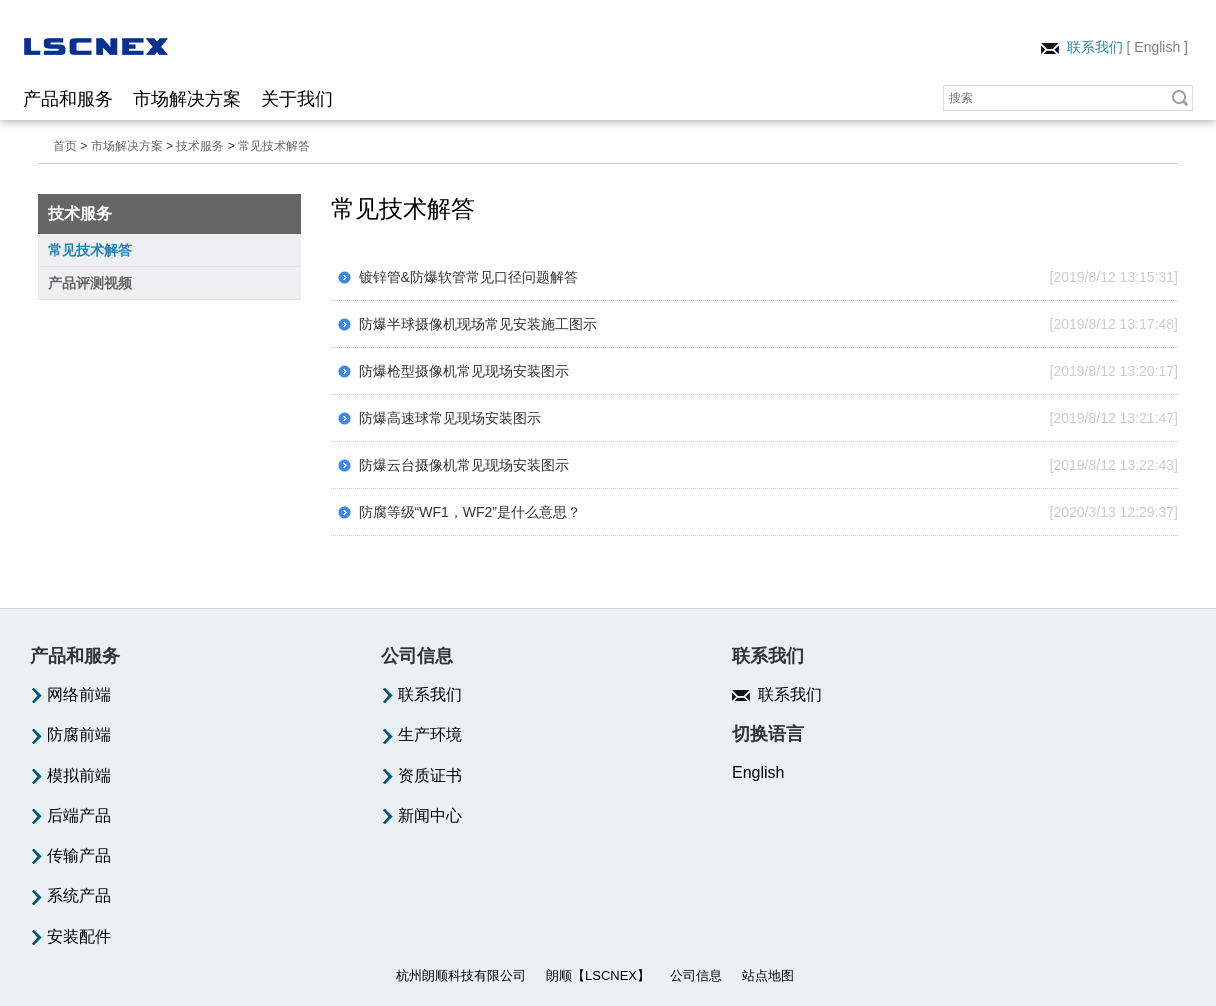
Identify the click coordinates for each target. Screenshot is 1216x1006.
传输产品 (70, 855)
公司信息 (696, 975)
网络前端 (70, 694)
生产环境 (421, 734)
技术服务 (200, 146)
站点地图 (768, 975)
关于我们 (297, 99)
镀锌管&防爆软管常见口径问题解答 (468, 277)
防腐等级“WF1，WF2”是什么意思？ (470, 512)
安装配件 (70, 936)
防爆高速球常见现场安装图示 (450, 418)
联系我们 (1082, 47)
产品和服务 (68, 99)
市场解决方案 (187, 99)
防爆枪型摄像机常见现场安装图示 (464, 371)
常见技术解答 (274, 146)
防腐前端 (70, 734)
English (1157, 47)
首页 (65, 146)
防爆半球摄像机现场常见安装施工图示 (478, 324)
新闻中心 (421, 815)
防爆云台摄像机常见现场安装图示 (464, 465)
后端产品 (70, 815)
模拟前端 (70, 775)
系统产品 (70, 895)
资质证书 (421, 775)
